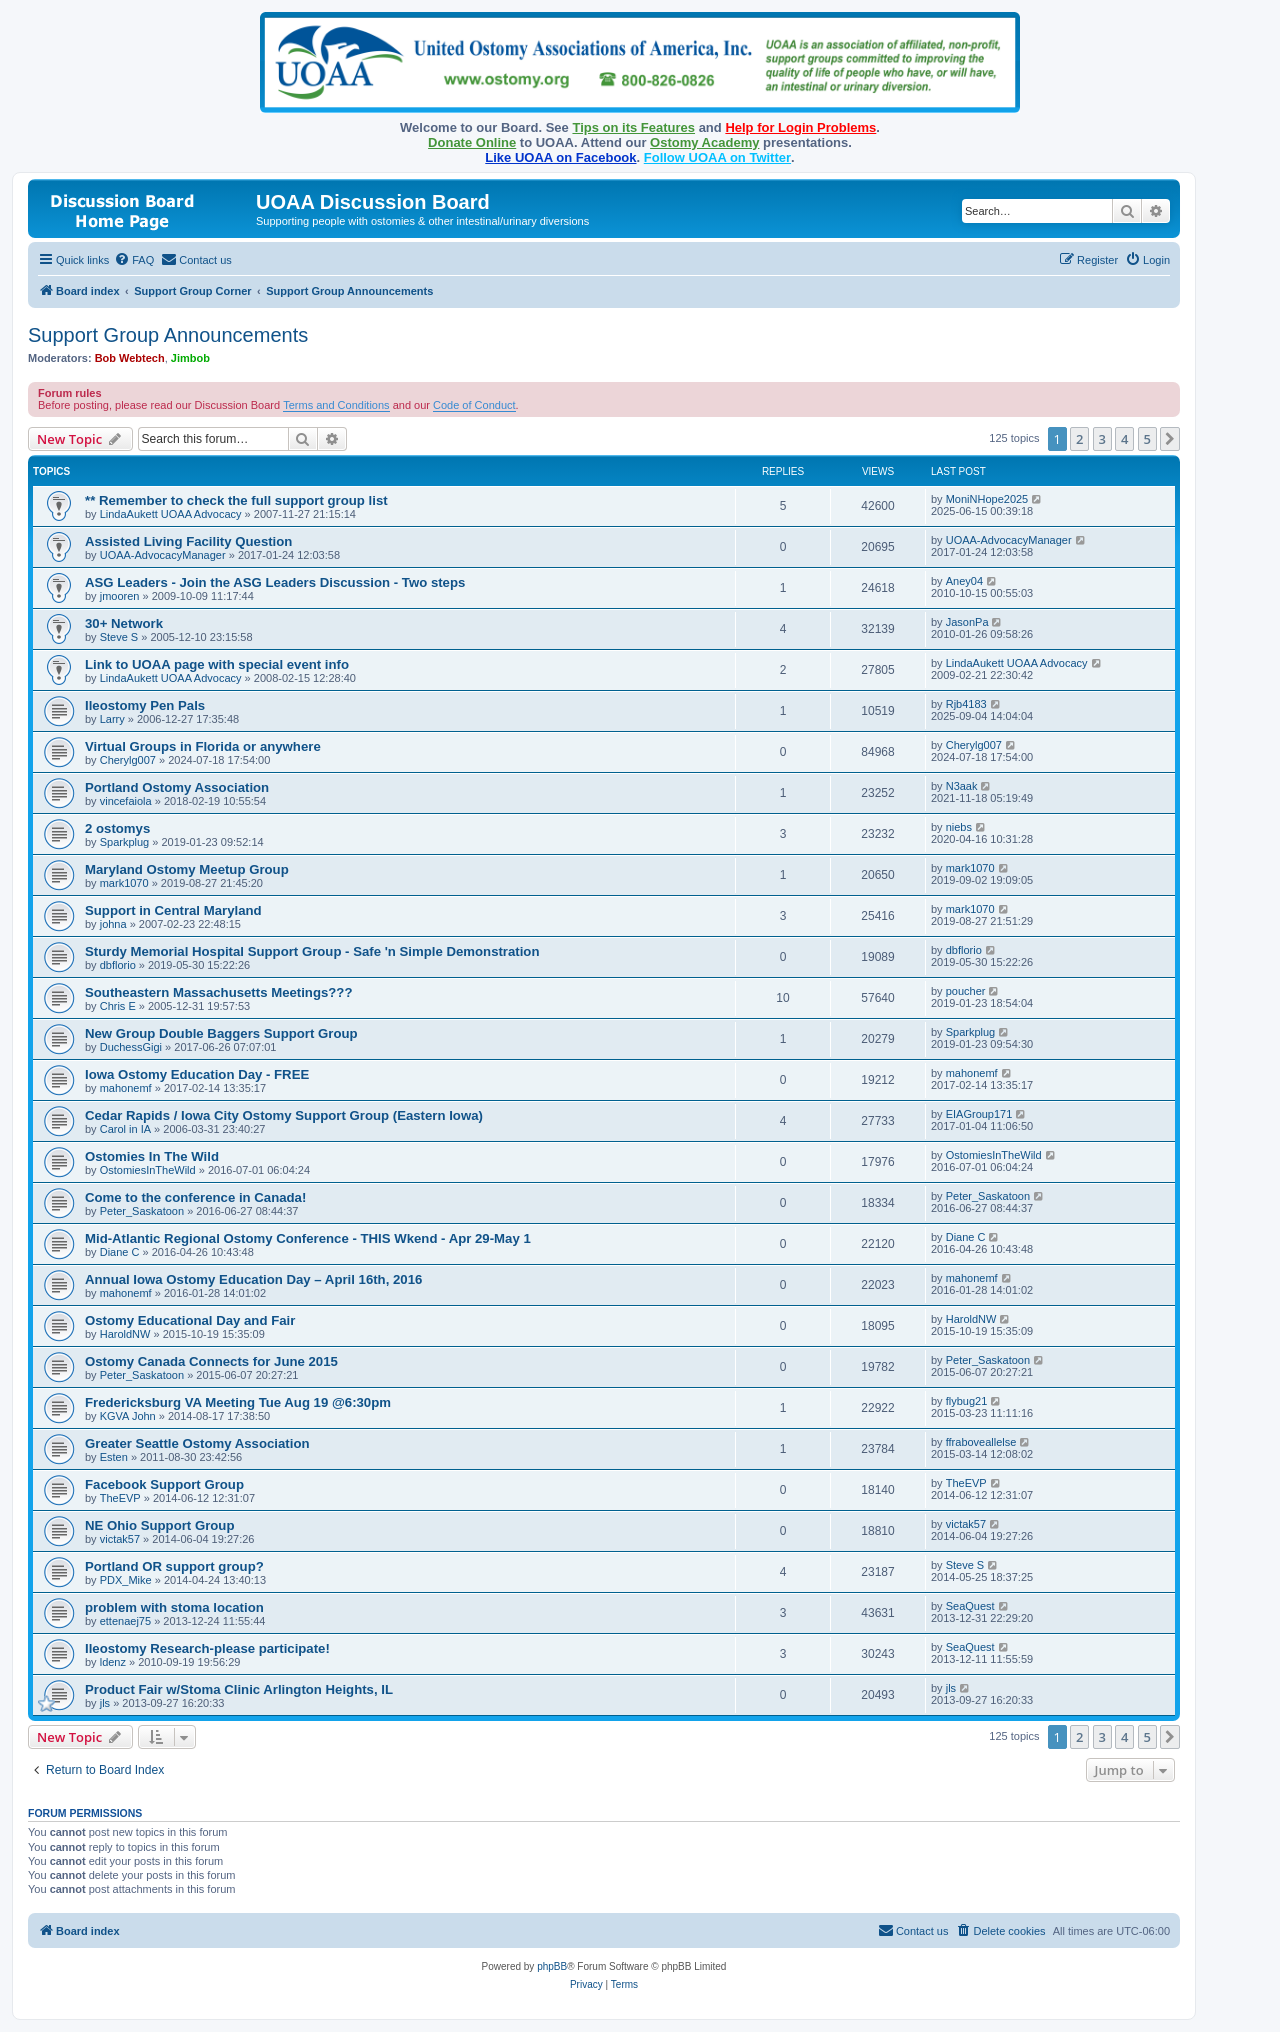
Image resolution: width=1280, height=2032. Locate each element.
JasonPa (967, 622)
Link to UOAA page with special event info (217, 664)
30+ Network (124, 623)
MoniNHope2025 (987, 499)
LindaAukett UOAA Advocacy (171, 514)
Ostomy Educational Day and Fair (190, 1320)
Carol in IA (125, 1129)
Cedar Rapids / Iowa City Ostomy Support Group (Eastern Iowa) (284, 1115)
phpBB (552, 1966)
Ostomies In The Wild (152, 1156)
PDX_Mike (126, 1580)
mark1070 (124, 883)
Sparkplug (125, 842)
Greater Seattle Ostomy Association (197, 1443)
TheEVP (120, 1498)
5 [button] (1147, 439)
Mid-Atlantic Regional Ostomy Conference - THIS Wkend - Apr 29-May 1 (308, 1238)
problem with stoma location (174, 1607)
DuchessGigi (131, 1047)
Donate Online (472, 142)
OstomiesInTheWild (148, 1170)
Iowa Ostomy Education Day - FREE (197, 1074)
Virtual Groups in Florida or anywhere (203, 746)
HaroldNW (125, 1334)
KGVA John (128, 1416)
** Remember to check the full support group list (236, 500)
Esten (114, 1457)
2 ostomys (117, 828)
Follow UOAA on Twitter (717, 157)
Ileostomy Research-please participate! (207, 1648)
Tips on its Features (633, 127)
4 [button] (1124, 439)
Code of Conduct (474, 405)
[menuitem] (134, 260)
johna (113, 924)
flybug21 (967, 1401)
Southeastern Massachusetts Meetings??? (218, 992)
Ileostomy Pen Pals (145, 705)
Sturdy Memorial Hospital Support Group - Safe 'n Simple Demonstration (312, 951)
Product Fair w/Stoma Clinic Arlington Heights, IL (239, 1689)
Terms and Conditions (336, 405)
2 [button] (1079, 439)
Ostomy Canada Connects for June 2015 (211, 1361)
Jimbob (190, 358)
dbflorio (118, 965)
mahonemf (126, 1088)
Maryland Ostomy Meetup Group (187, 869)
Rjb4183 (966, 704)
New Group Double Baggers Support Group (221, 1033)
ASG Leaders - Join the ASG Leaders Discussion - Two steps (275, 582)
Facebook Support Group (164, 1484)
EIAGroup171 (979, 1114)
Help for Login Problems (800, 127)
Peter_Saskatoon (142, 1211)
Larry (112, 719)
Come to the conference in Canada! (195, 1197)
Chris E (118, 1006)
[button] (1170, 439)
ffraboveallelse (981, 1442)
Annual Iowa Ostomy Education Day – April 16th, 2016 (253, 1279)
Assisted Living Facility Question (188, 541)
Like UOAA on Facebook (560, 157)
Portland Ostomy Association (177, 787)
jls (105, 1703)
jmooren (120, 596)
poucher (966, 991)
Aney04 (964, 581)
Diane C (120, 1252)
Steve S (119, 637)
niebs (959, 827)
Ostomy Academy (704, 142)
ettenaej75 (125, 1621)
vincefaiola (126, 801)
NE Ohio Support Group (159, 1525)
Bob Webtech (130, 358)
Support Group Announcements (168, 335)
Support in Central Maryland (173, 910)
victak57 (120, 1539)
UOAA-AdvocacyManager (163, 555)
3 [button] (1102, 439)
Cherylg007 (128, 760)
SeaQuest (970, 1606)
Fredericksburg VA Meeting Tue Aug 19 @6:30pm (238, 1402)
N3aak (962, 786)
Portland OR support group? (174, 1566)
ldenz (113, 1662)
